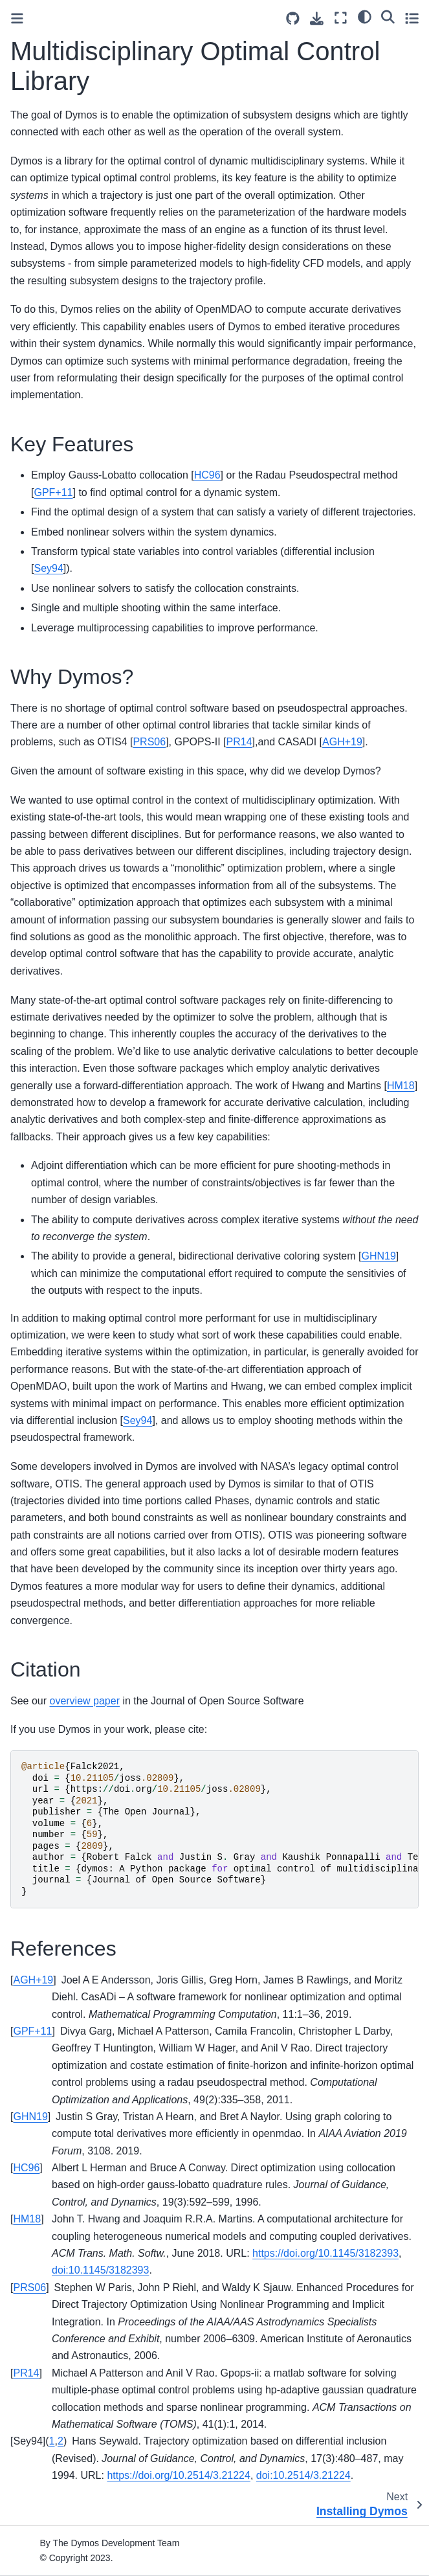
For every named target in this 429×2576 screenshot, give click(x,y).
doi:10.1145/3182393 (100, 2270)
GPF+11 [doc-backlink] (32, 2031)
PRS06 (149, 741)
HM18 (401, 1085)
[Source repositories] (293, 18)
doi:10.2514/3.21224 (303, 2475)
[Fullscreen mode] (341, 17)
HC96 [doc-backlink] (26, 2167)
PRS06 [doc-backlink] (29, 2287)
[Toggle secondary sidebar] (412, 17)
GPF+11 (53, 492)
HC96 (207, 474)
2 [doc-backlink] (60, 2440)
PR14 (239, 741)
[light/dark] (365, 16)
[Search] (388, 16)
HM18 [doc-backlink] (27, 2218)
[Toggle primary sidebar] (17, 18)
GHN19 (378, 1255)
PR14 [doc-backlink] (26, 2372)
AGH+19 (342, 741)
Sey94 (48, 568)
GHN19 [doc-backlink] (30, 2116)
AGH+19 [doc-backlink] (33, 1979)
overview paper (84, 1700)
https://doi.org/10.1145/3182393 (325, 2253)
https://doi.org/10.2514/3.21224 (178, 2475)
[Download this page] (317, 18)
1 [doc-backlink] (52, 2440)
